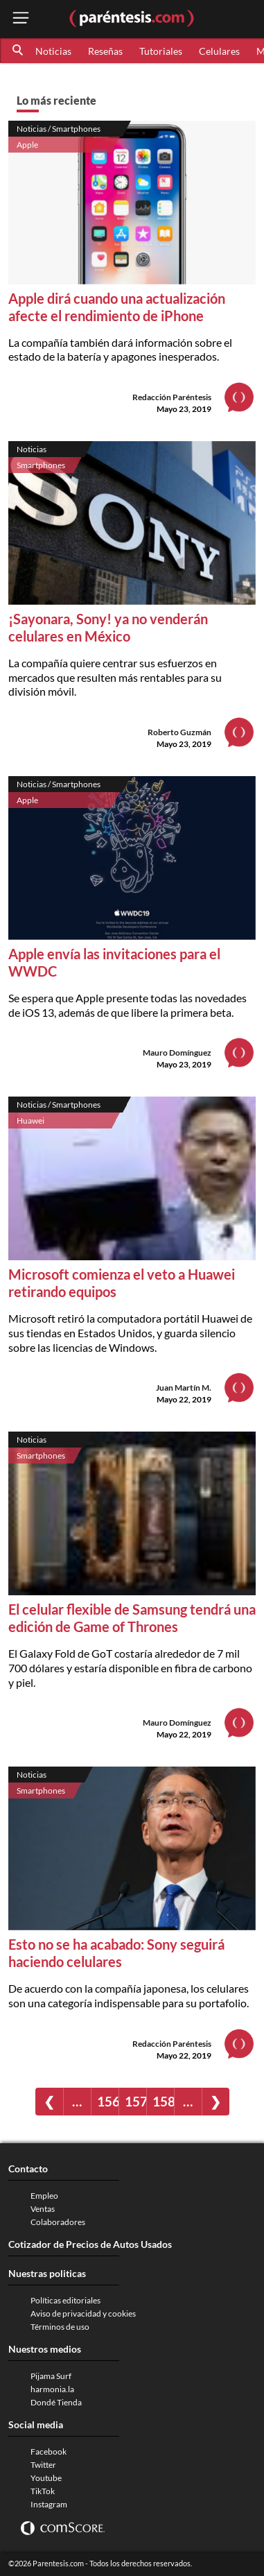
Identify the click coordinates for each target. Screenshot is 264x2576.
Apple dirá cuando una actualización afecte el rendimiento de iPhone (116, 307)
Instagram (48, 2504)
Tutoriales (160, 51)
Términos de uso (59, 2326)
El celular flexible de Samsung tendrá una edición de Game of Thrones (132, 1618)
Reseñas (105, 51)
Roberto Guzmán (179, 732)
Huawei (30, 1120)
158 (163, 2101)
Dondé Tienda (56, 2402)
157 (135, 2101)
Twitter (43, 2464)
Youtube (46, 2478)
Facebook (48, 2451)
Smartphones (41, 465)
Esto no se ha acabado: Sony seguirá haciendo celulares (116, 1953)
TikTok (42, 2491)
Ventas (42, 2209)
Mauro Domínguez (177, 1052)
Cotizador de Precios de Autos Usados (90, 2244)
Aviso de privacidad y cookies (83, 2313)
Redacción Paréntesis (171, 397)
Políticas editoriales (65, 2300)
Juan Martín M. (183, 1387)
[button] (18, 50)
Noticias (53, 51)
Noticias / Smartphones (58, 128)
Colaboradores (57, 2222)
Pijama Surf (50, 2376)
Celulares (219, 51)
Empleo (44, 2195)
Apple (27, 144)
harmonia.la (52, 2389)
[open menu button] (20, 19)
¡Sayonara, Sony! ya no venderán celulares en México (108, 627)
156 (107, 2101)
